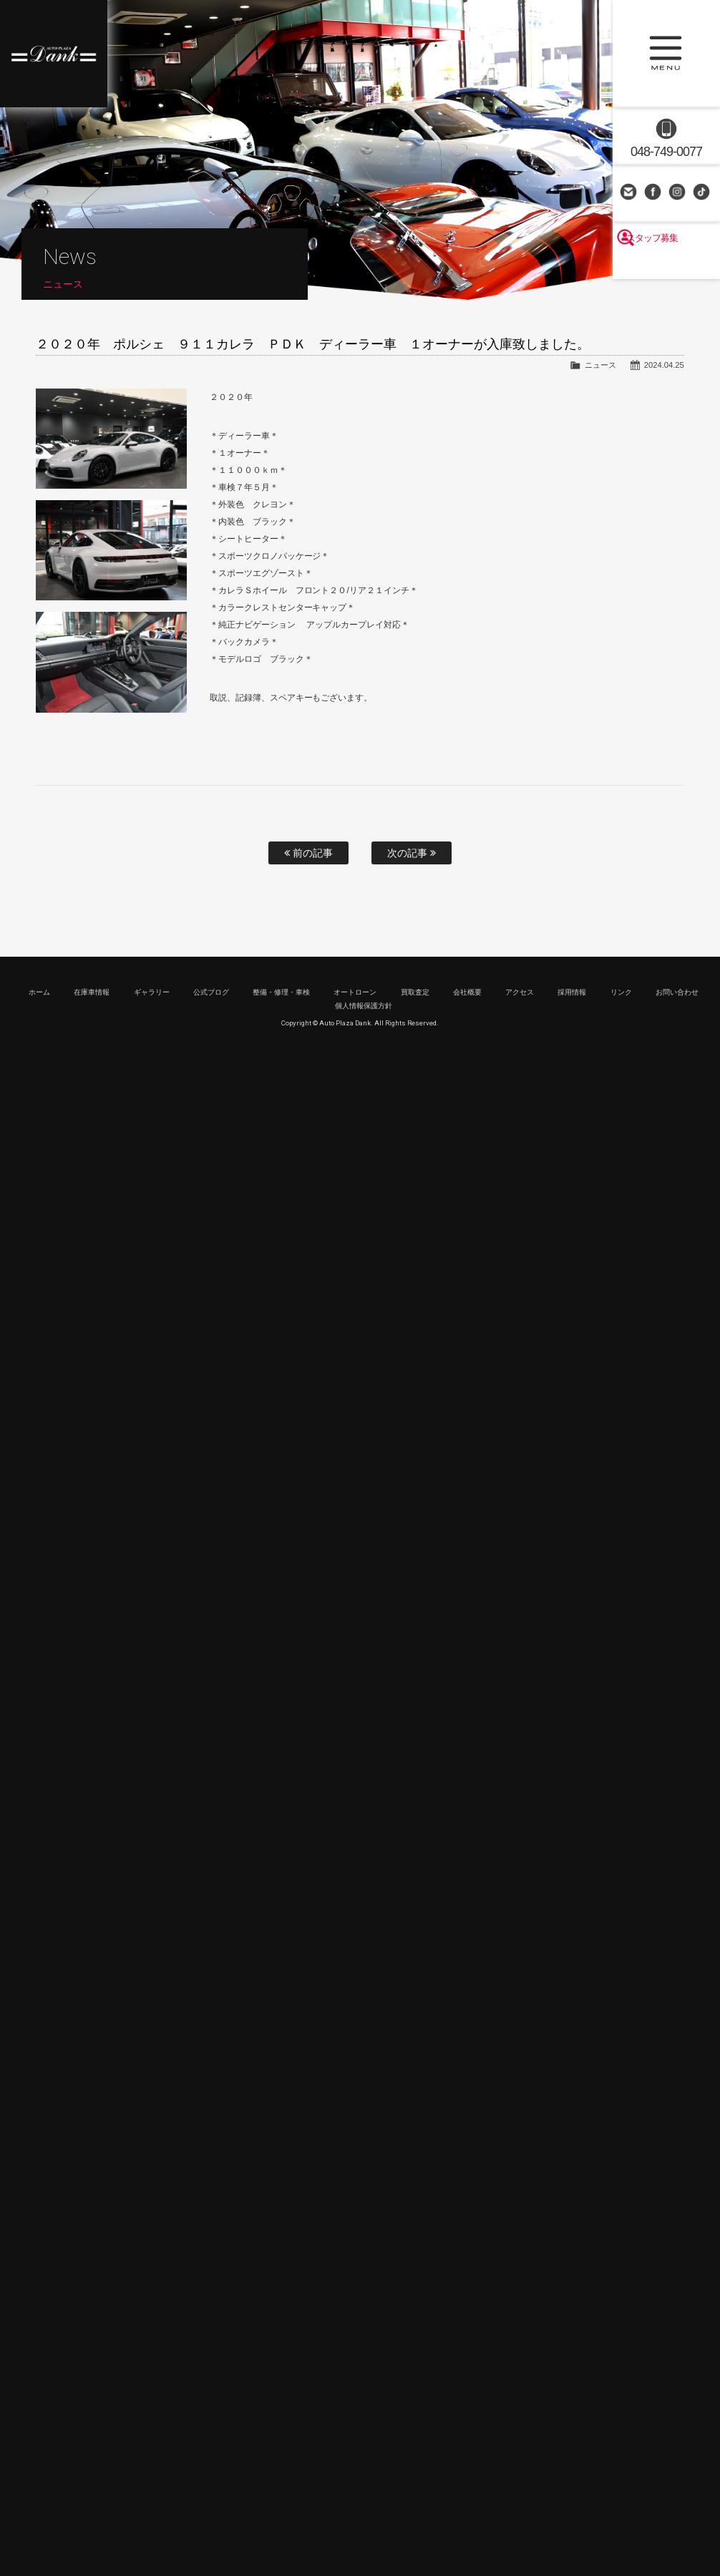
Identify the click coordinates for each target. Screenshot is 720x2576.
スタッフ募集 (666, 266)
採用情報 (572, 992)
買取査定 (415, 992)
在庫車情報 (92, 992)
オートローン (355, 992)
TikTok (703, 193)
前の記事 (308, 853)
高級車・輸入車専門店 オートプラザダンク (53, 53)
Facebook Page (654, 193)
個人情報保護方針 (363, 1006)
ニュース (600, 365)
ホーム (39, 992)
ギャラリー (152, 992)
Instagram (678, 193)
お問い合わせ (630, 193)
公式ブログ (211, 992)
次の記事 (411, 853)
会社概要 (467, 992)
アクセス (519, 992)
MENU (666, 53)
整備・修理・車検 (281, 992)
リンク (621, 992)
